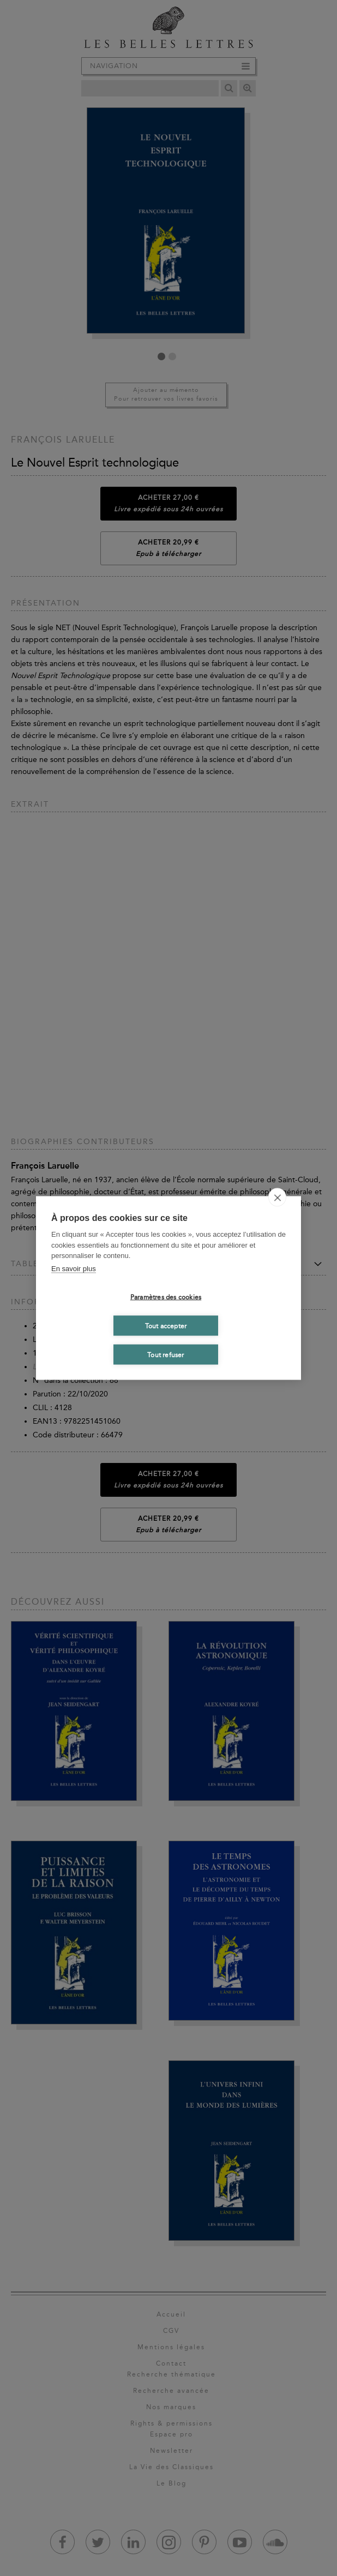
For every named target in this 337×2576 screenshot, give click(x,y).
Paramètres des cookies (165, 1297)
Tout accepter (166, 1325)
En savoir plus (73, 1268)
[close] (277, 1197)
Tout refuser (165, 1354)
